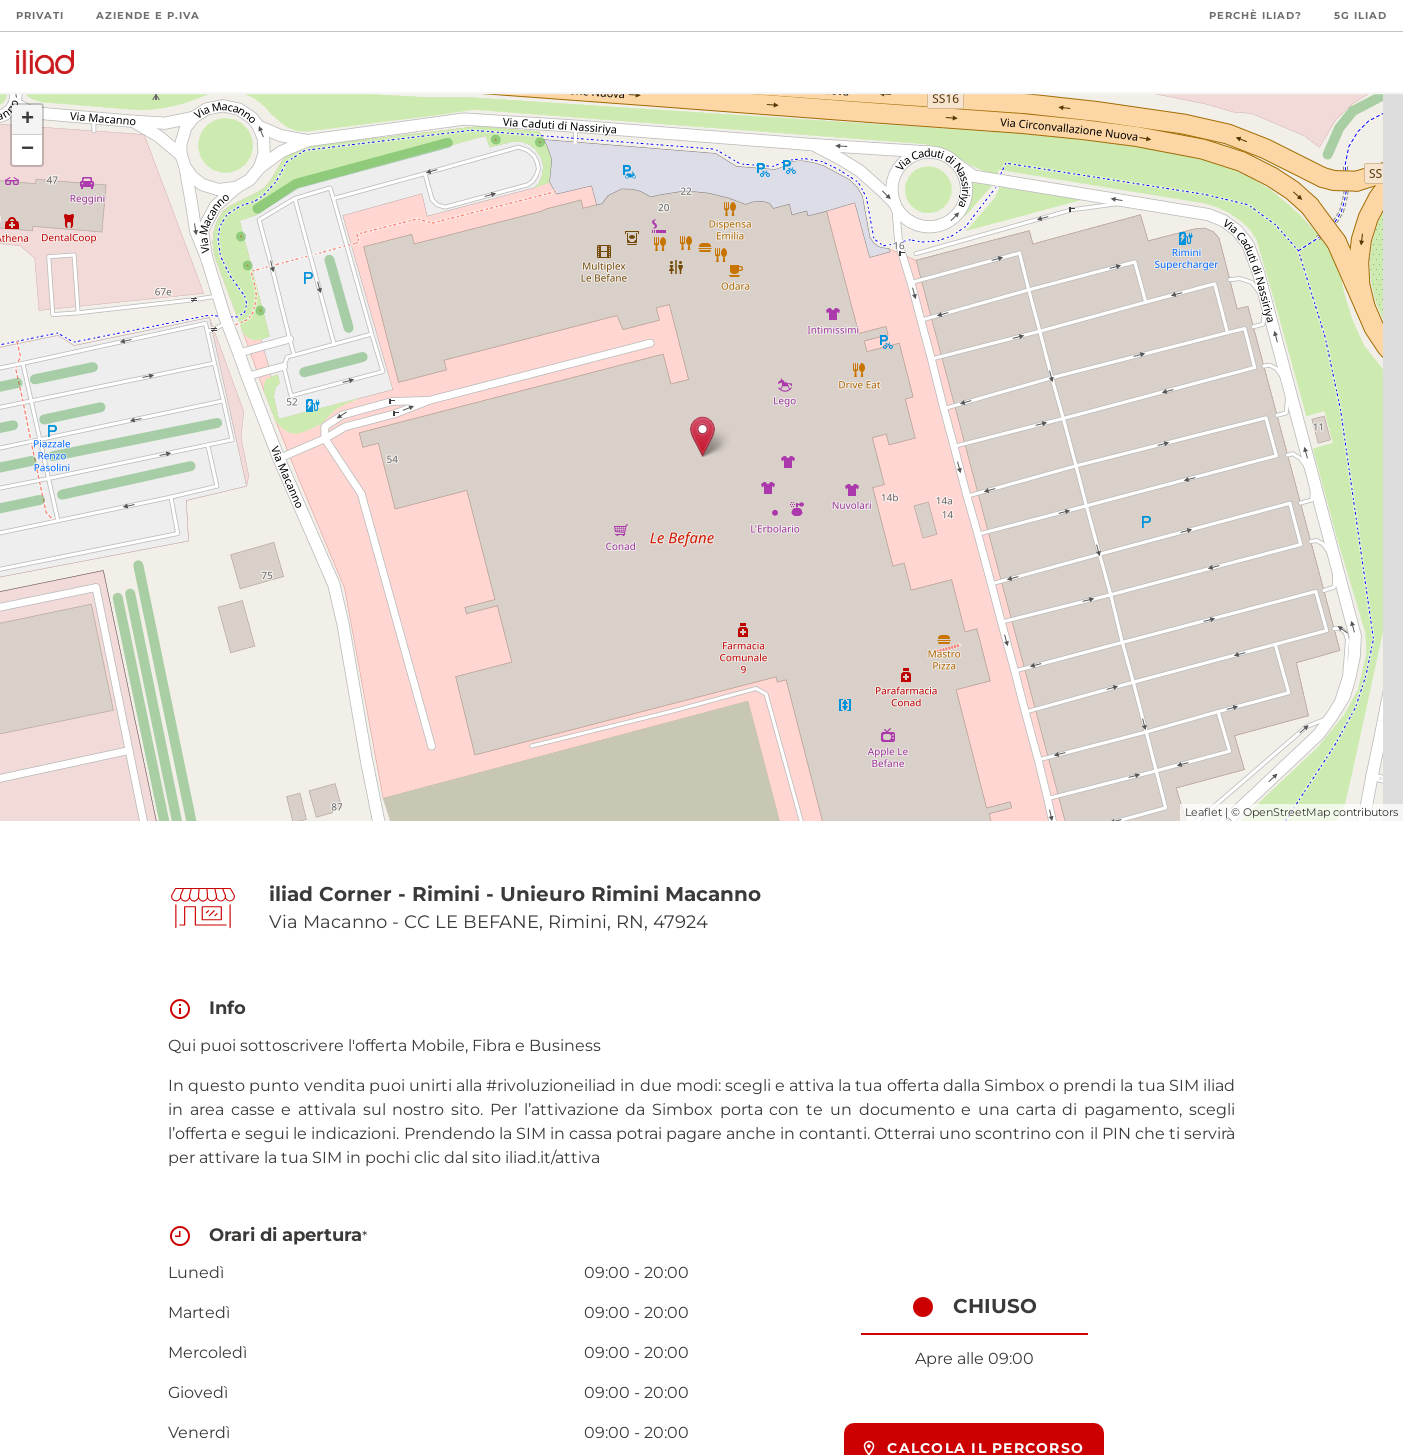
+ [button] (27, 120)
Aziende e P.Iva (148, 15)
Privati (40, 15)
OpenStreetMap (1286, 812)
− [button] (27, 150)
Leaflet (1203, 812)
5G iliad (1360, 15)
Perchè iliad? (1255, 15)
